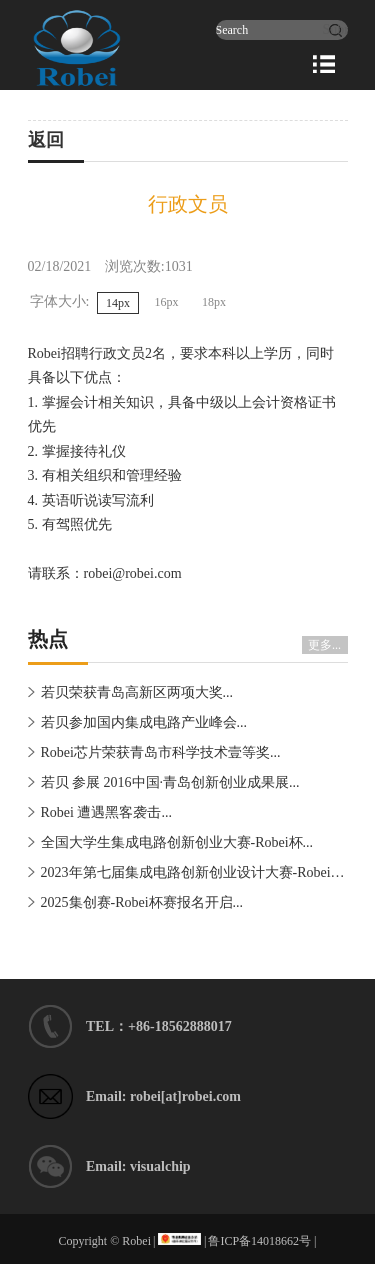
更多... (324, 645)
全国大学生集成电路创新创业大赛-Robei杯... (177, 842)
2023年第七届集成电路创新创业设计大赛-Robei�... (198, 872)
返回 (46, 140)
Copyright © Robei (105, 1241)
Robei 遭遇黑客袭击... (106, 812)
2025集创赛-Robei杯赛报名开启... (142, 902)
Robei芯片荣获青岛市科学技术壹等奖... (161, 752)
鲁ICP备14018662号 (259, 1241)
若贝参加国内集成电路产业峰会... (144, 722)
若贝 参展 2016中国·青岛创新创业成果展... (170, 782)
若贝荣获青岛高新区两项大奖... (137, 692)
